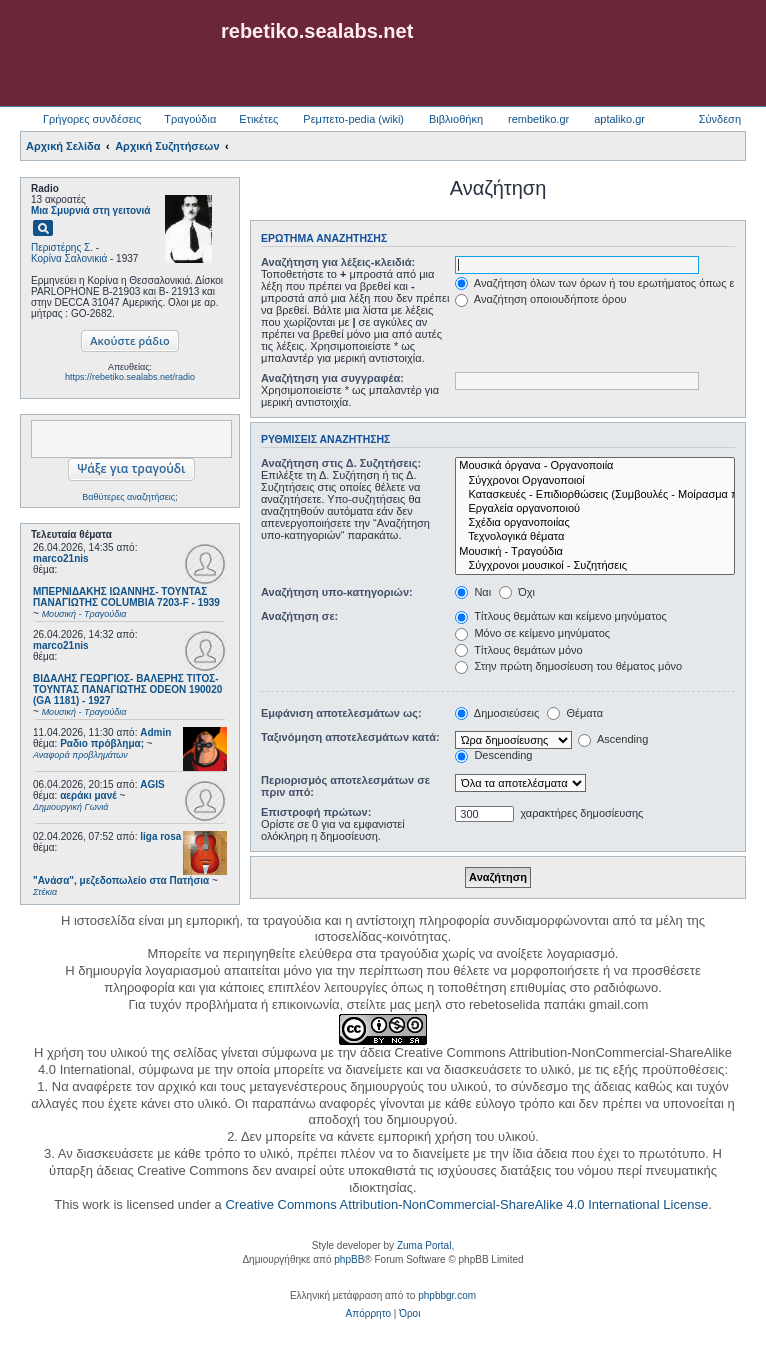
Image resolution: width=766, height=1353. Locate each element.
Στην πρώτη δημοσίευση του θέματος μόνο (568, 666)
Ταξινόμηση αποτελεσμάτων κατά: (350, 737)
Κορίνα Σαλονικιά (69, 258)
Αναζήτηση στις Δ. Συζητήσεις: (341, 463)
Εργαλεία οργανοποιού (595, 509)
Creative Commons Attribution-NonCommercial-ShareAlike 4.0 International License (466, 1204)
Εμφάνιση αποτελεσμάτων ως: (341, 713)
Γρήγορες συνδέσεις (92, 119)
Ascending (613, 739)
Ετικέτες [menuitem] (258, 119)
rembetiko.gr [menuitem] (538, 119)
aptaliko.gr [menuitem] (619, 119)
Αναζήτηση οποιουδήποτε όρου (540, 299)
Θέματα (575, 713)
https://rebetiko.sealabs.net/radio (130, 377)
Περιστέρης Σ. (62, 247)
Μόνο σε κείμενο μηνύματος (532, 633)
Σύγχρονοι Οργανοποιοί (595, 481)
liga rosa (160, 836)
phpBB (349, 1259)
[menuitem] (368, 1314)
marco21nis (61, 558)
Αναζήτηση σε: (299, 616)
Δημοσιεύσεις (497, 713)
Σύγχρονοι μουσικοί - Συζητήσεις (595, 566)
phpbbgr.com (447, 1295)
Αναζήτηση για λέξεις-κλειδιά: (338, 262)
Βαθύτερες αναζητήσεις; (129, 497)
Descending (493, 755)
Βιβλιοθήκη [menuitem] (456, 119)
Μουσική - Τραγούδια (595, 552)
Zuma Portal (424, 1245)
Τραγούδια (190, 119)
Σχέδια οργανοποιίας (595, 523)
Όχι (517, 592)
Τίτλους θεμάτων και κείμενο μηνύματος (561, 616)
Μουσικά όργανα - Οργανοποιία (595, 466)
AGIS (152, 784)
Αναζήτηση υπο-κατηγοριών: (337, 592)
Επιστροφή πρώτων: (316, 812)
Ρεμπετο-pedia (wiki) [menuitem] (353, 119)
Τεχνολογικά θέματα (595, 537)
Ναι (473, 592)
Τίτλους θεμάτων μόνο (518, 650)
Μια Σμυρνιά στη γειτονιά (90, 210)
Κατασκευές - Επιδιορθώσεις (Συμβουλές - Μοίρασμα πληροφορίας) (595, 495)
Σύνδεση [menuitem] (720, 119)
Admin (155, 732)
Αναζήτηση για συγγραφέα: (332, 378)
